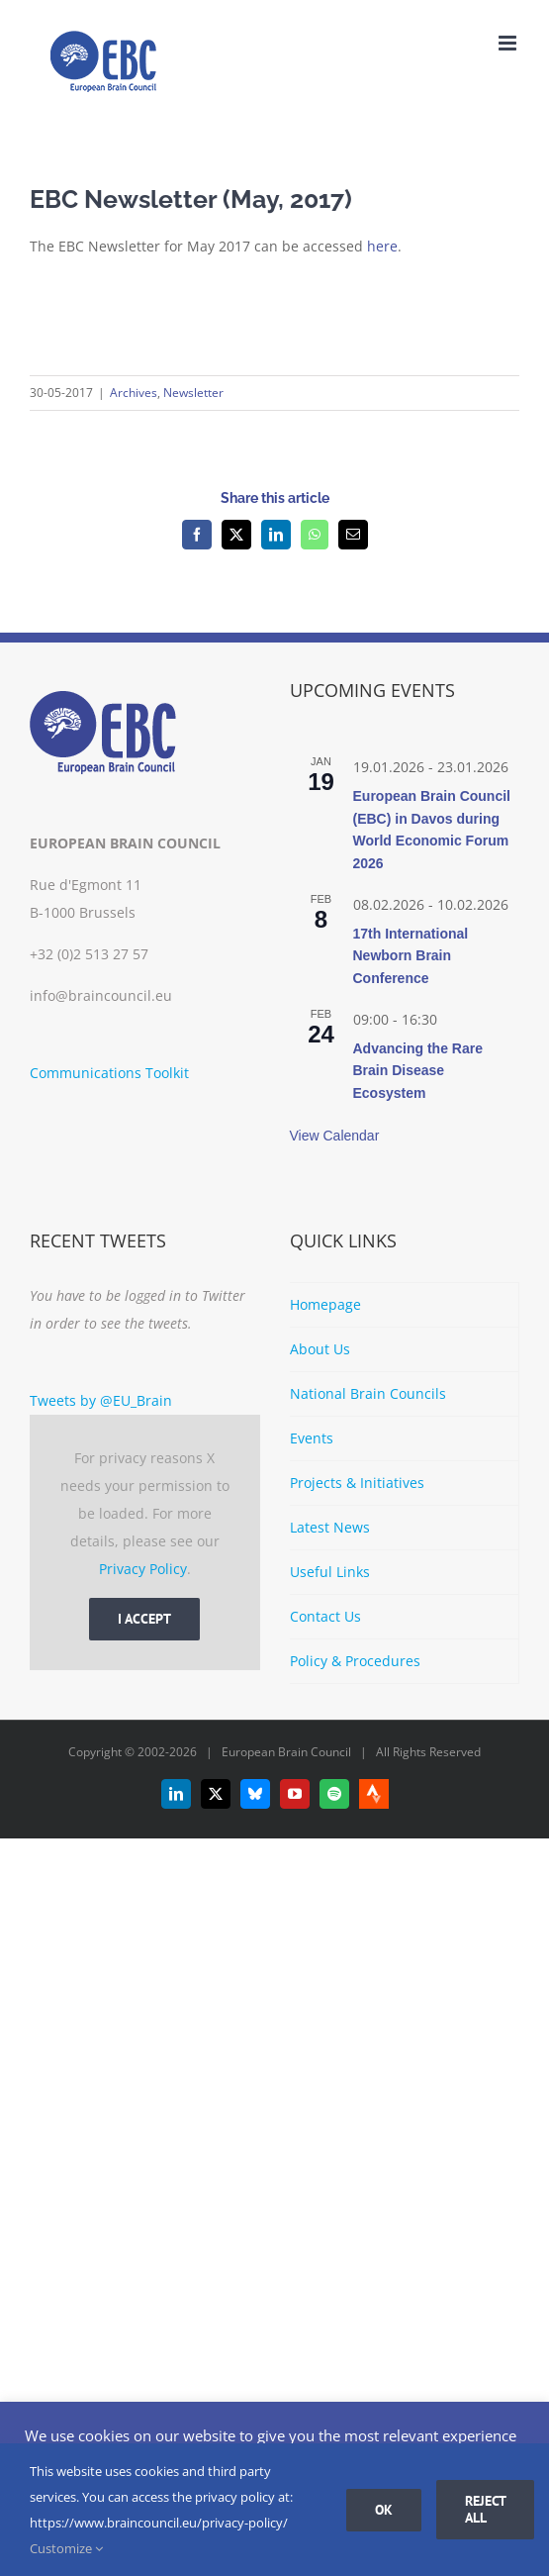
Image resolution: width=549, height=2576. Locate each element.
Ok (384, 2510)
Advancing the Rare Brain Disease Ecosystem (418, 1070)
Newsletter (193, 392)
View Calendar (335, 1135)
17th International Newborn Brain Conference (411, 956)
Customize (66, 2548)
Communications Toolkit (109, 1072)
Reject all (485, 2509)
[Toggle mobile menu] (509, 43)
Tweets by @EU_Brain (101, 1400)
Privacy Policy (143, 1568)
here (382, 246)
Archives (133, 392)
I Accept (144, 1619)
